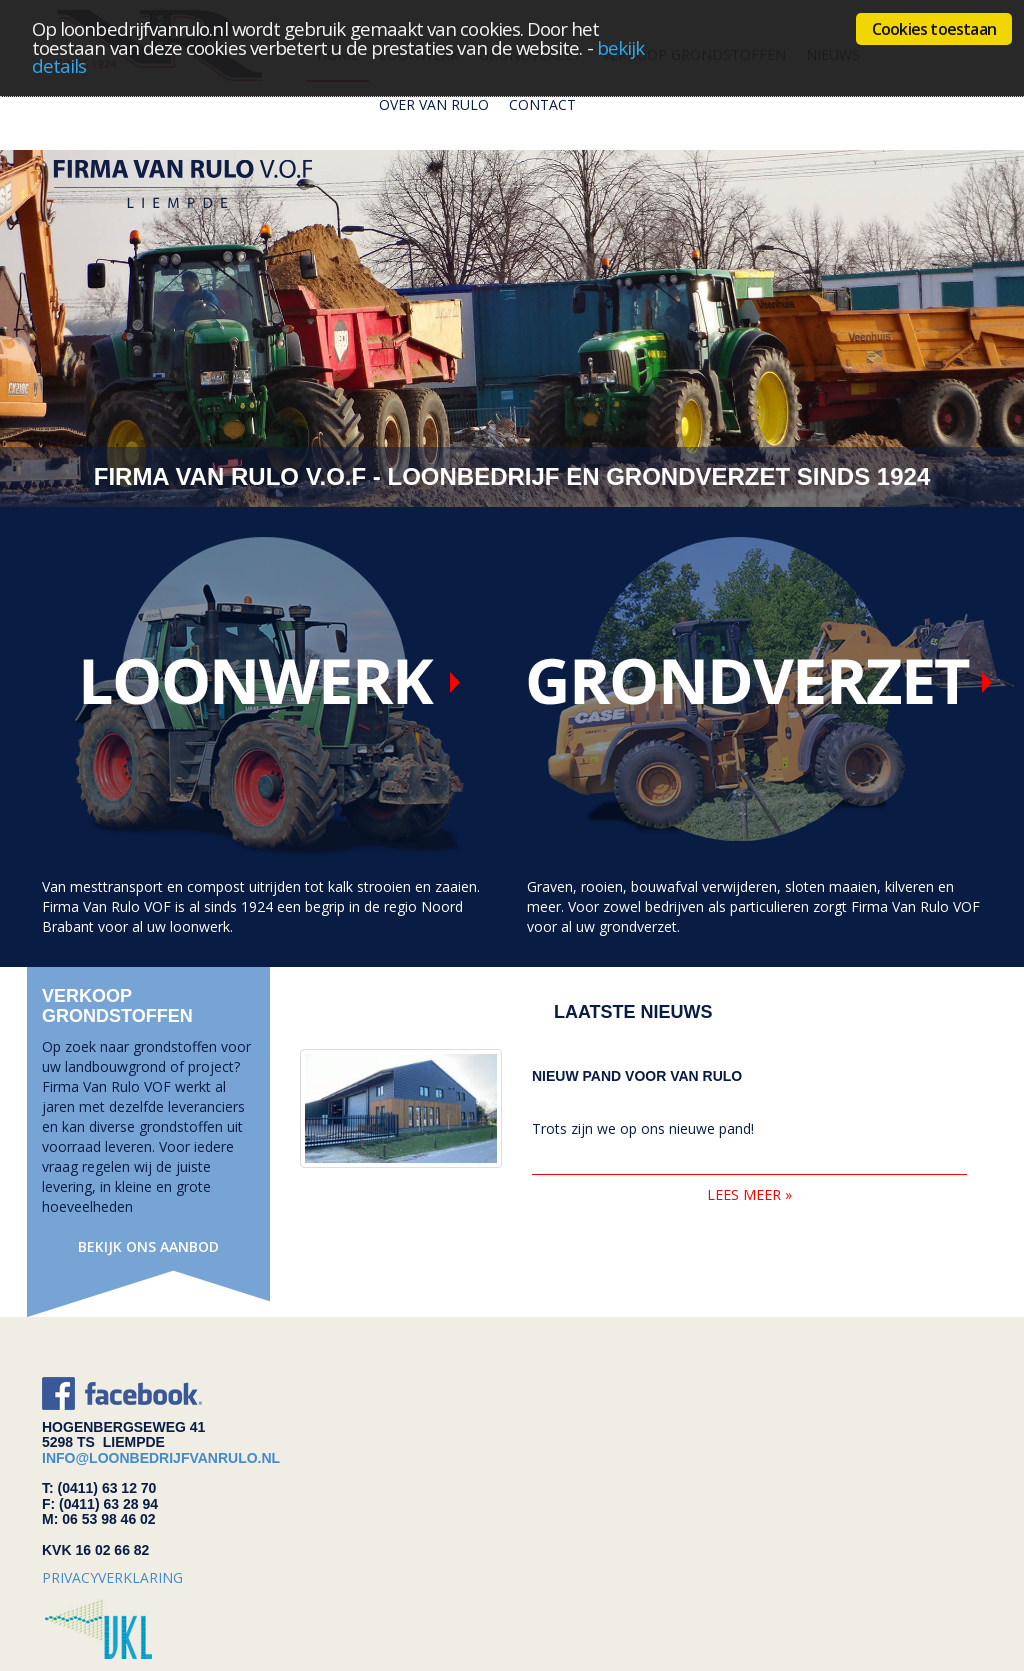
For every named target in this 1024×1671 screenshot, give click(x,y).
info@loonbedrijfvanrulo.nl (161, 1458)
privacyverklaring (112, 1577)
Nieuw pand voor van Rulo (637, 1076)
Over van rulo (434, 104)
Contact (542, 104)
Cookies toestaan (934, 29)
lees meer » (749, 1194)
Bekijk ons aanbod (148, 1246)
